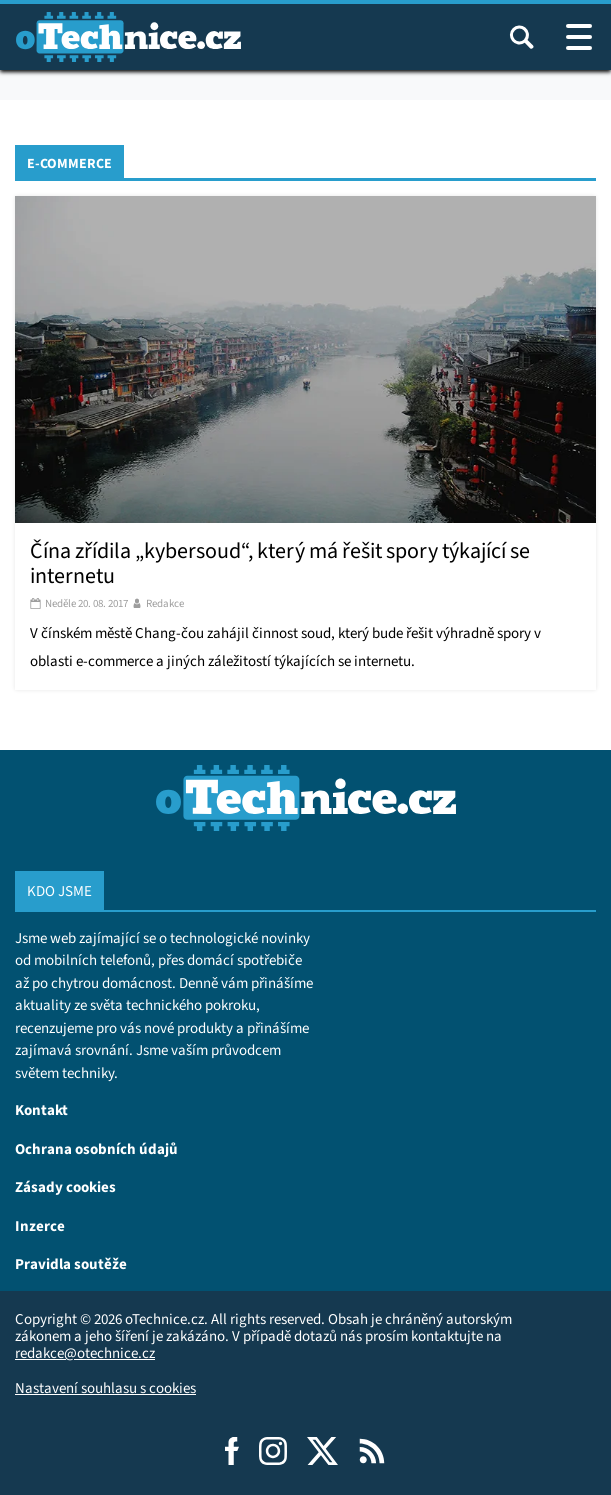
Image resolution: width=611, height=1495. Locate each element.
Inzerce (40, 1225)
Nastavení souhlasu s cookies (105, 1388)
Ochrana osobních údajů (96, 1148)
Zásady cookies (65, 1186)
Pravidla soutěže (71, 1263)
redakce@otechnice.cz (85, 1353)
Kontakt (41, 1109)
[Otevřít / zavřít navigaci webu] (579, 37)
